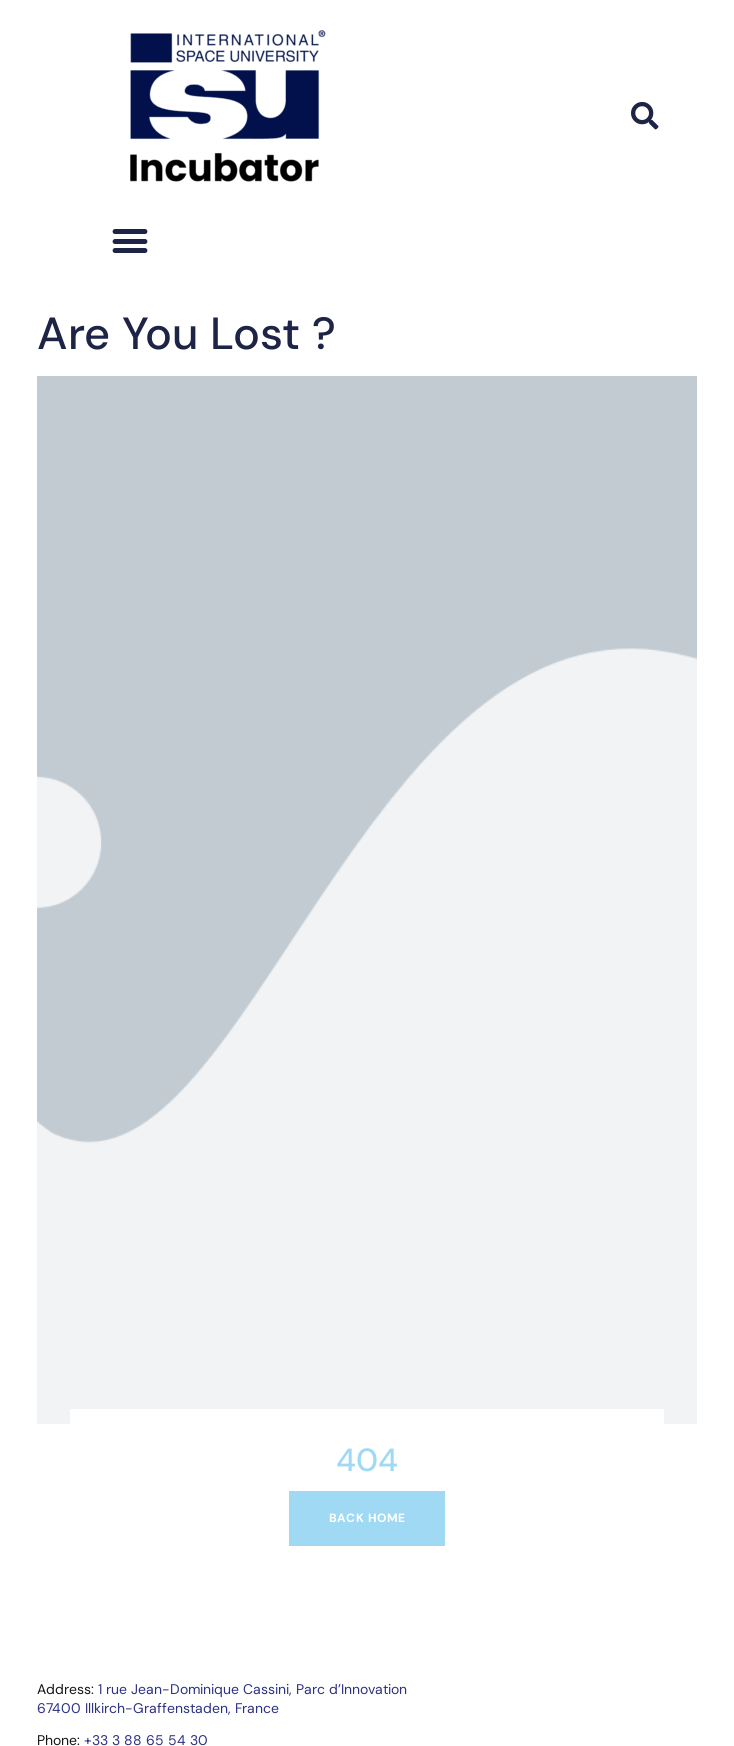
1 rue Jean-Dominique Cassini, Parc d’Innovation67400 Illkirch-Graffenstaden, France (222, 1698)
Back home (367, 1518)
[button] (645, 116)
